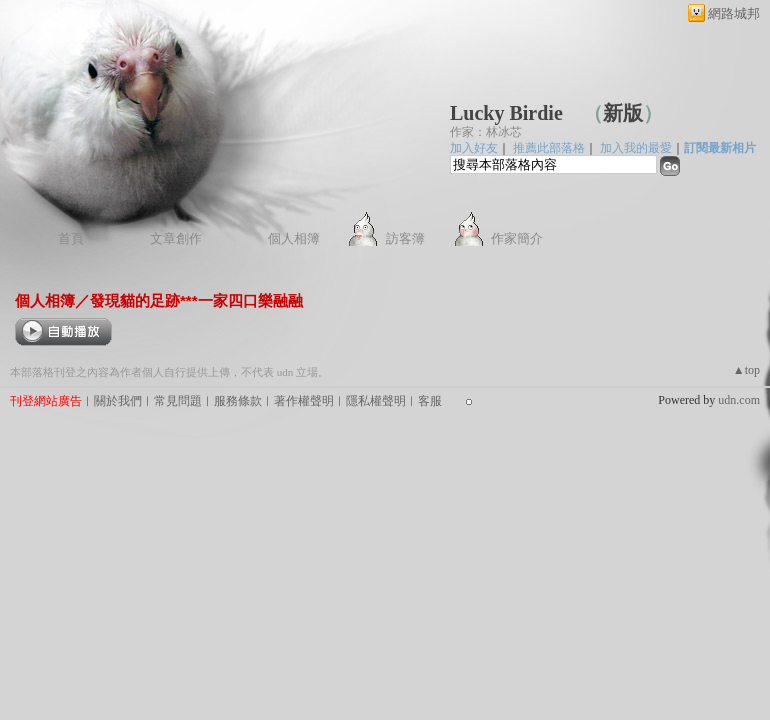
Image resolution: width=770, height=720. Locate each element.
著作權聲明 (304, 401)
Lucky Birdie (506, 113)
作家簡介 (517, 238)
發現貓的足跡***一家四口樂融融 (196, 300)
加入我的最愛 (636, 148)
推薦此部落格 (549, 148)
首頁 (71, 238)
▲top (746, 370)
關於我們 (118, 401)
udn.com (739, 400)
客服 (430, 401)
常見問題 (178, 401)
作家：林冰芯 (486, 132)
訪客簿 (405, 238)
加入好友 (474, 148)
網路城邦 (734, 13)
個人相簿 (294, 238)
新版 (623, 113)
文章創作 (176, 238)
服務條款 (238, 401)
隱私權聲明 (376, 401)
